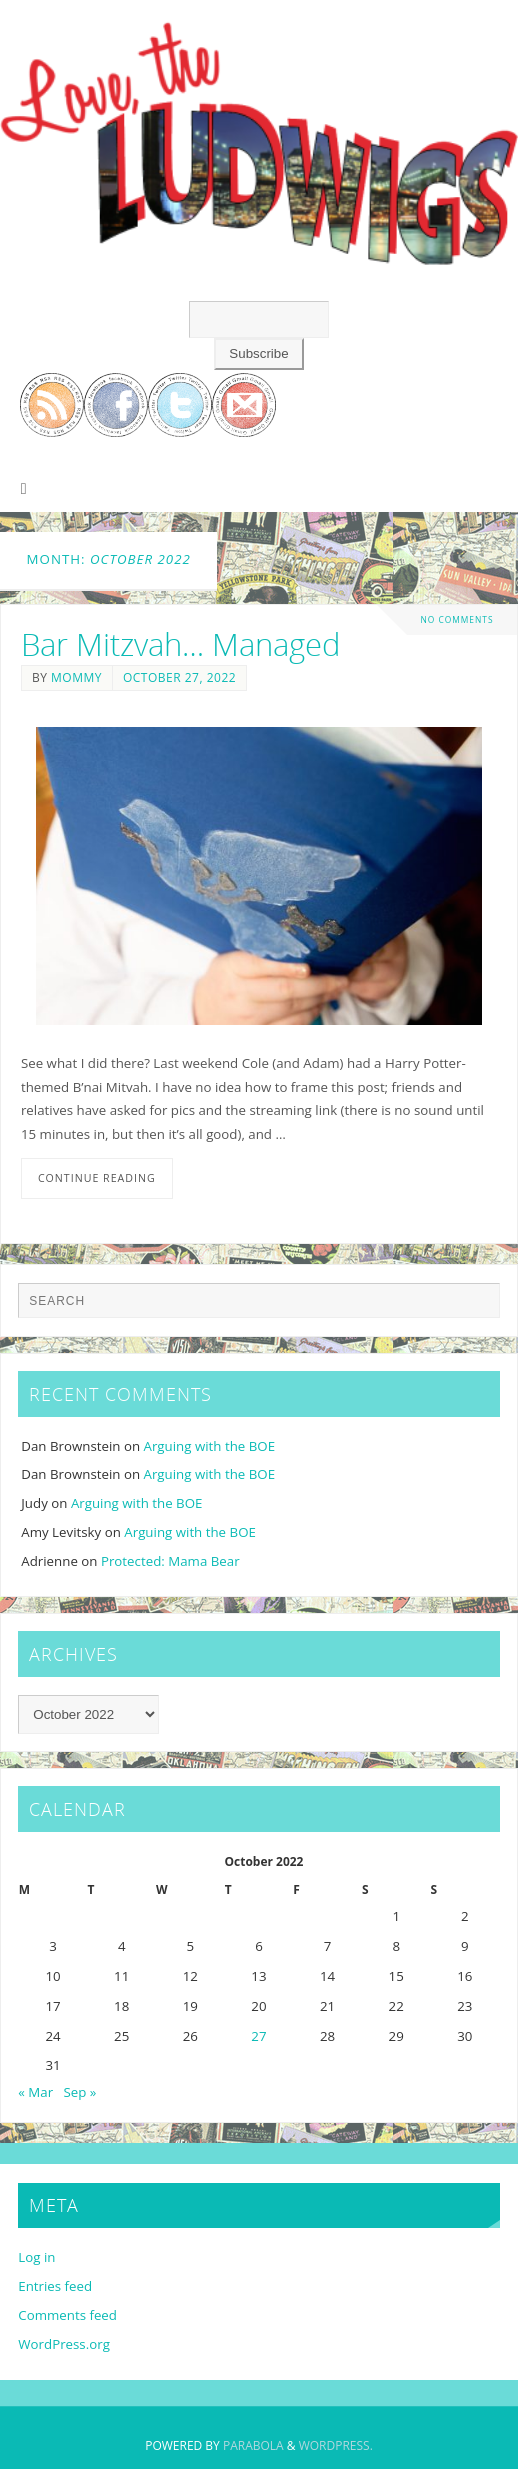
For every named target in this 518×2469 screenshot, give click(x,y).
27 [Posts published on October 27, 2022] (258, 2036)
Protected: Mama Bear (170, 1561)
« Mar (35, 2092)
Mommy (76, 677)
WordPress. (336, 2445)
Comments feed (67, 2315)
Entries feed (55, 2286)
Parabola (253, 2445)
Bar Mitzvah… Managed (180, 644)
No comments (456, 619)
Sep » (80, 2092)
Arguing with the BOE (210, 1446)
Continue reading (97, 1178)
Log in (36, 2257)
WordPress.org (64, 2344)
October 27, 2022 (179, 677)
